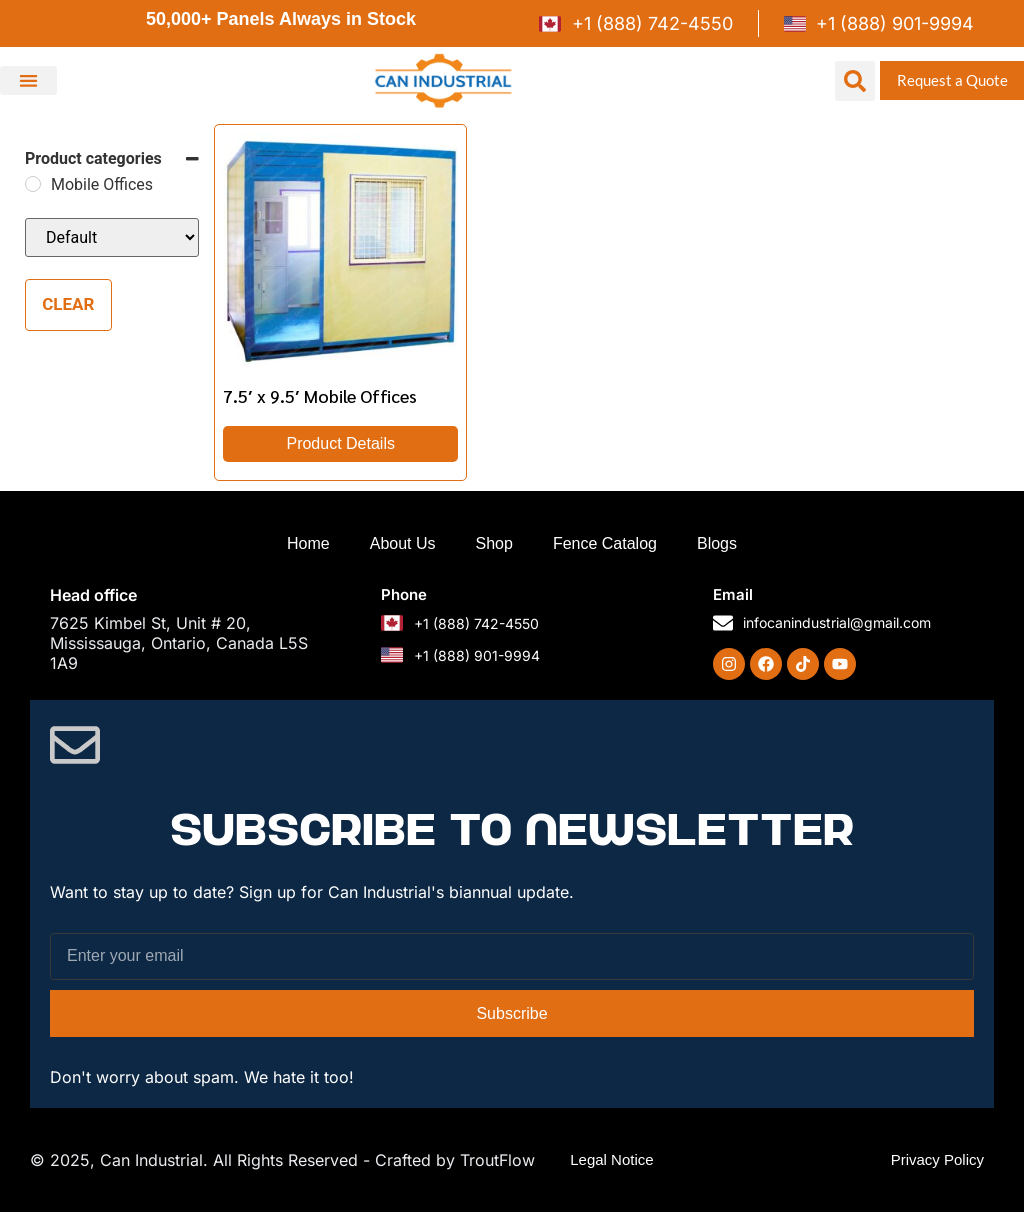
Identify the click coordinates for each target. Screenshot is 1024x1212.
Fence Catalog (605, 543)
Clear (68, 304)
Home (308, 543)
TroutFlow (497, 1160)
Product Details (340, 443)
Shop (494, 543)
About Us (403, 543)
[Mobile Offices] (33, 184)
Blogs (717, 543)
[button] (28, 80)
